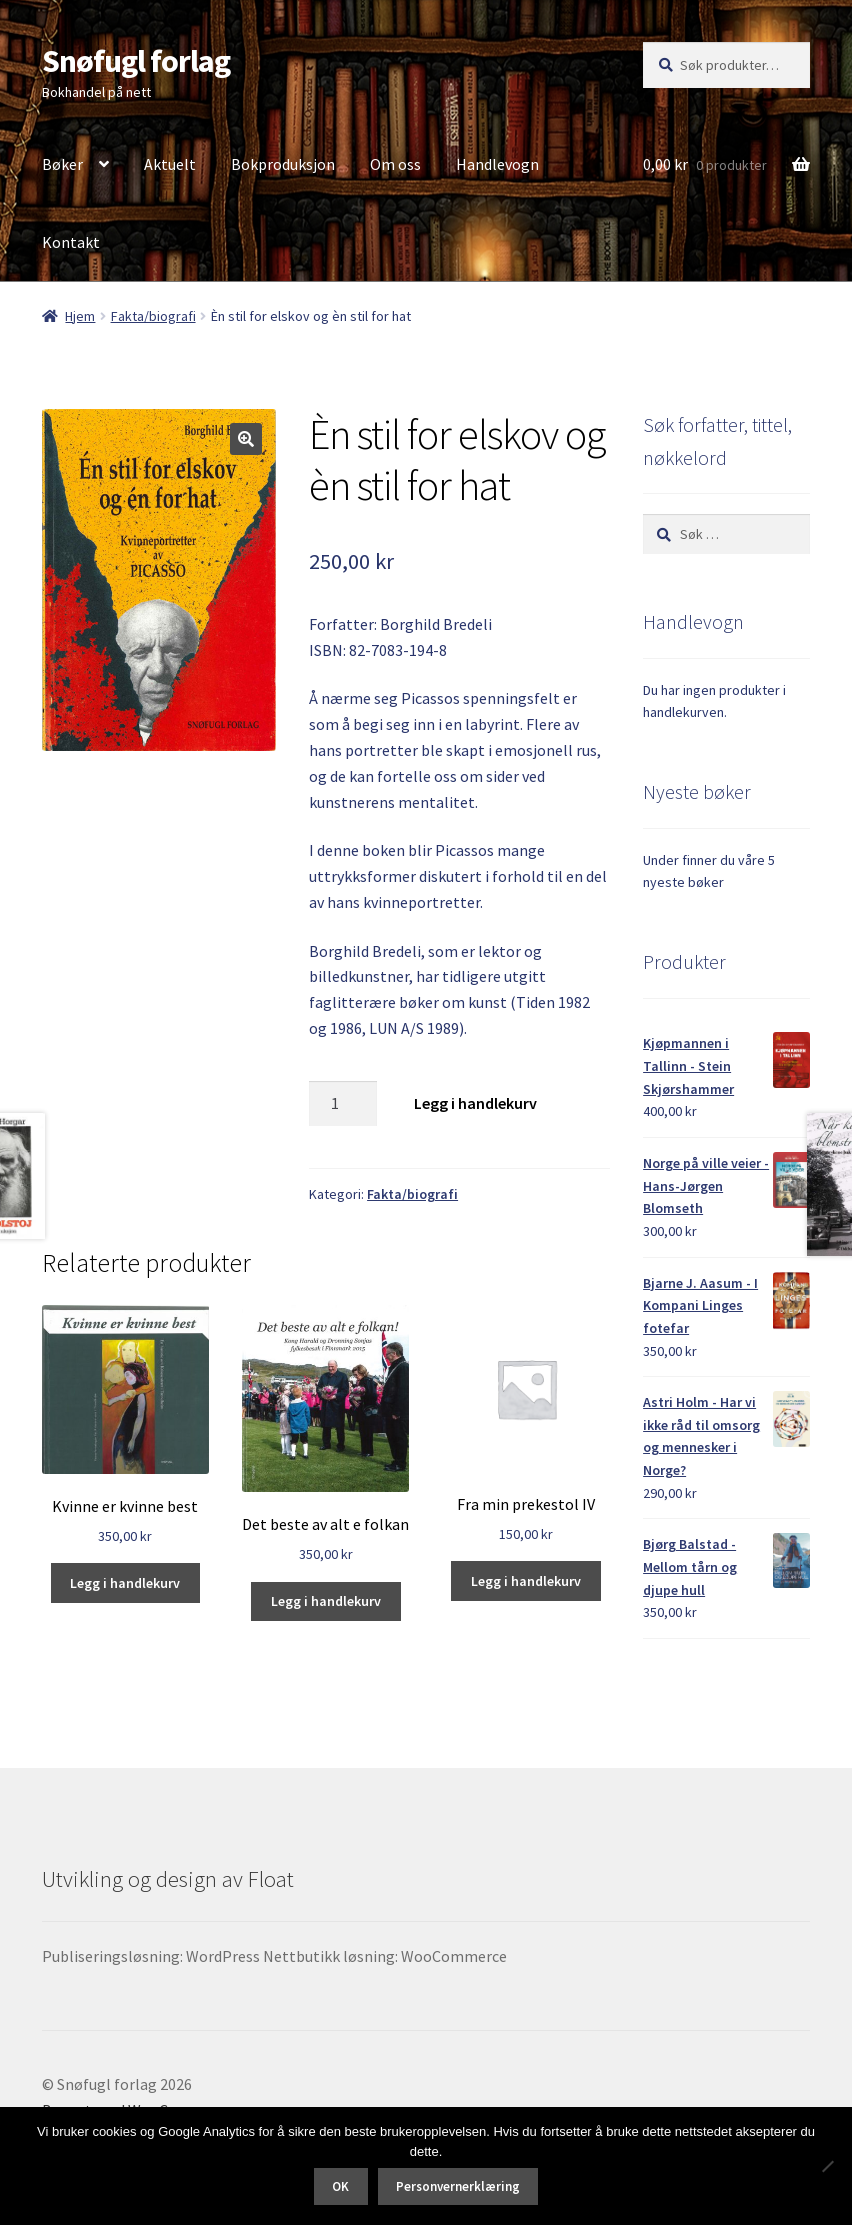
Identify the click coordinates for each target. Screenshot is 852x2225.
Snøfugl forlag (136, 61)
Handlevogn (497, 164)
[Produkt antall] (343, 1104)
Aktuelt (170, 164)
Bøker (62, 164)
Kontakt (71, 242)
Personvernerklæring (458, 2186)
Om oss (395, 164)
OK (340, 2186)
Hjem (80, 316)
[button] (246, 439)
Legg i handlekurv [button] (125, 1583)
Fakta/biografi (153, 316)
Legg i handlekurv (475, 1103)
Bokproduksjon (283, 164)
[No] (827, 2166)
